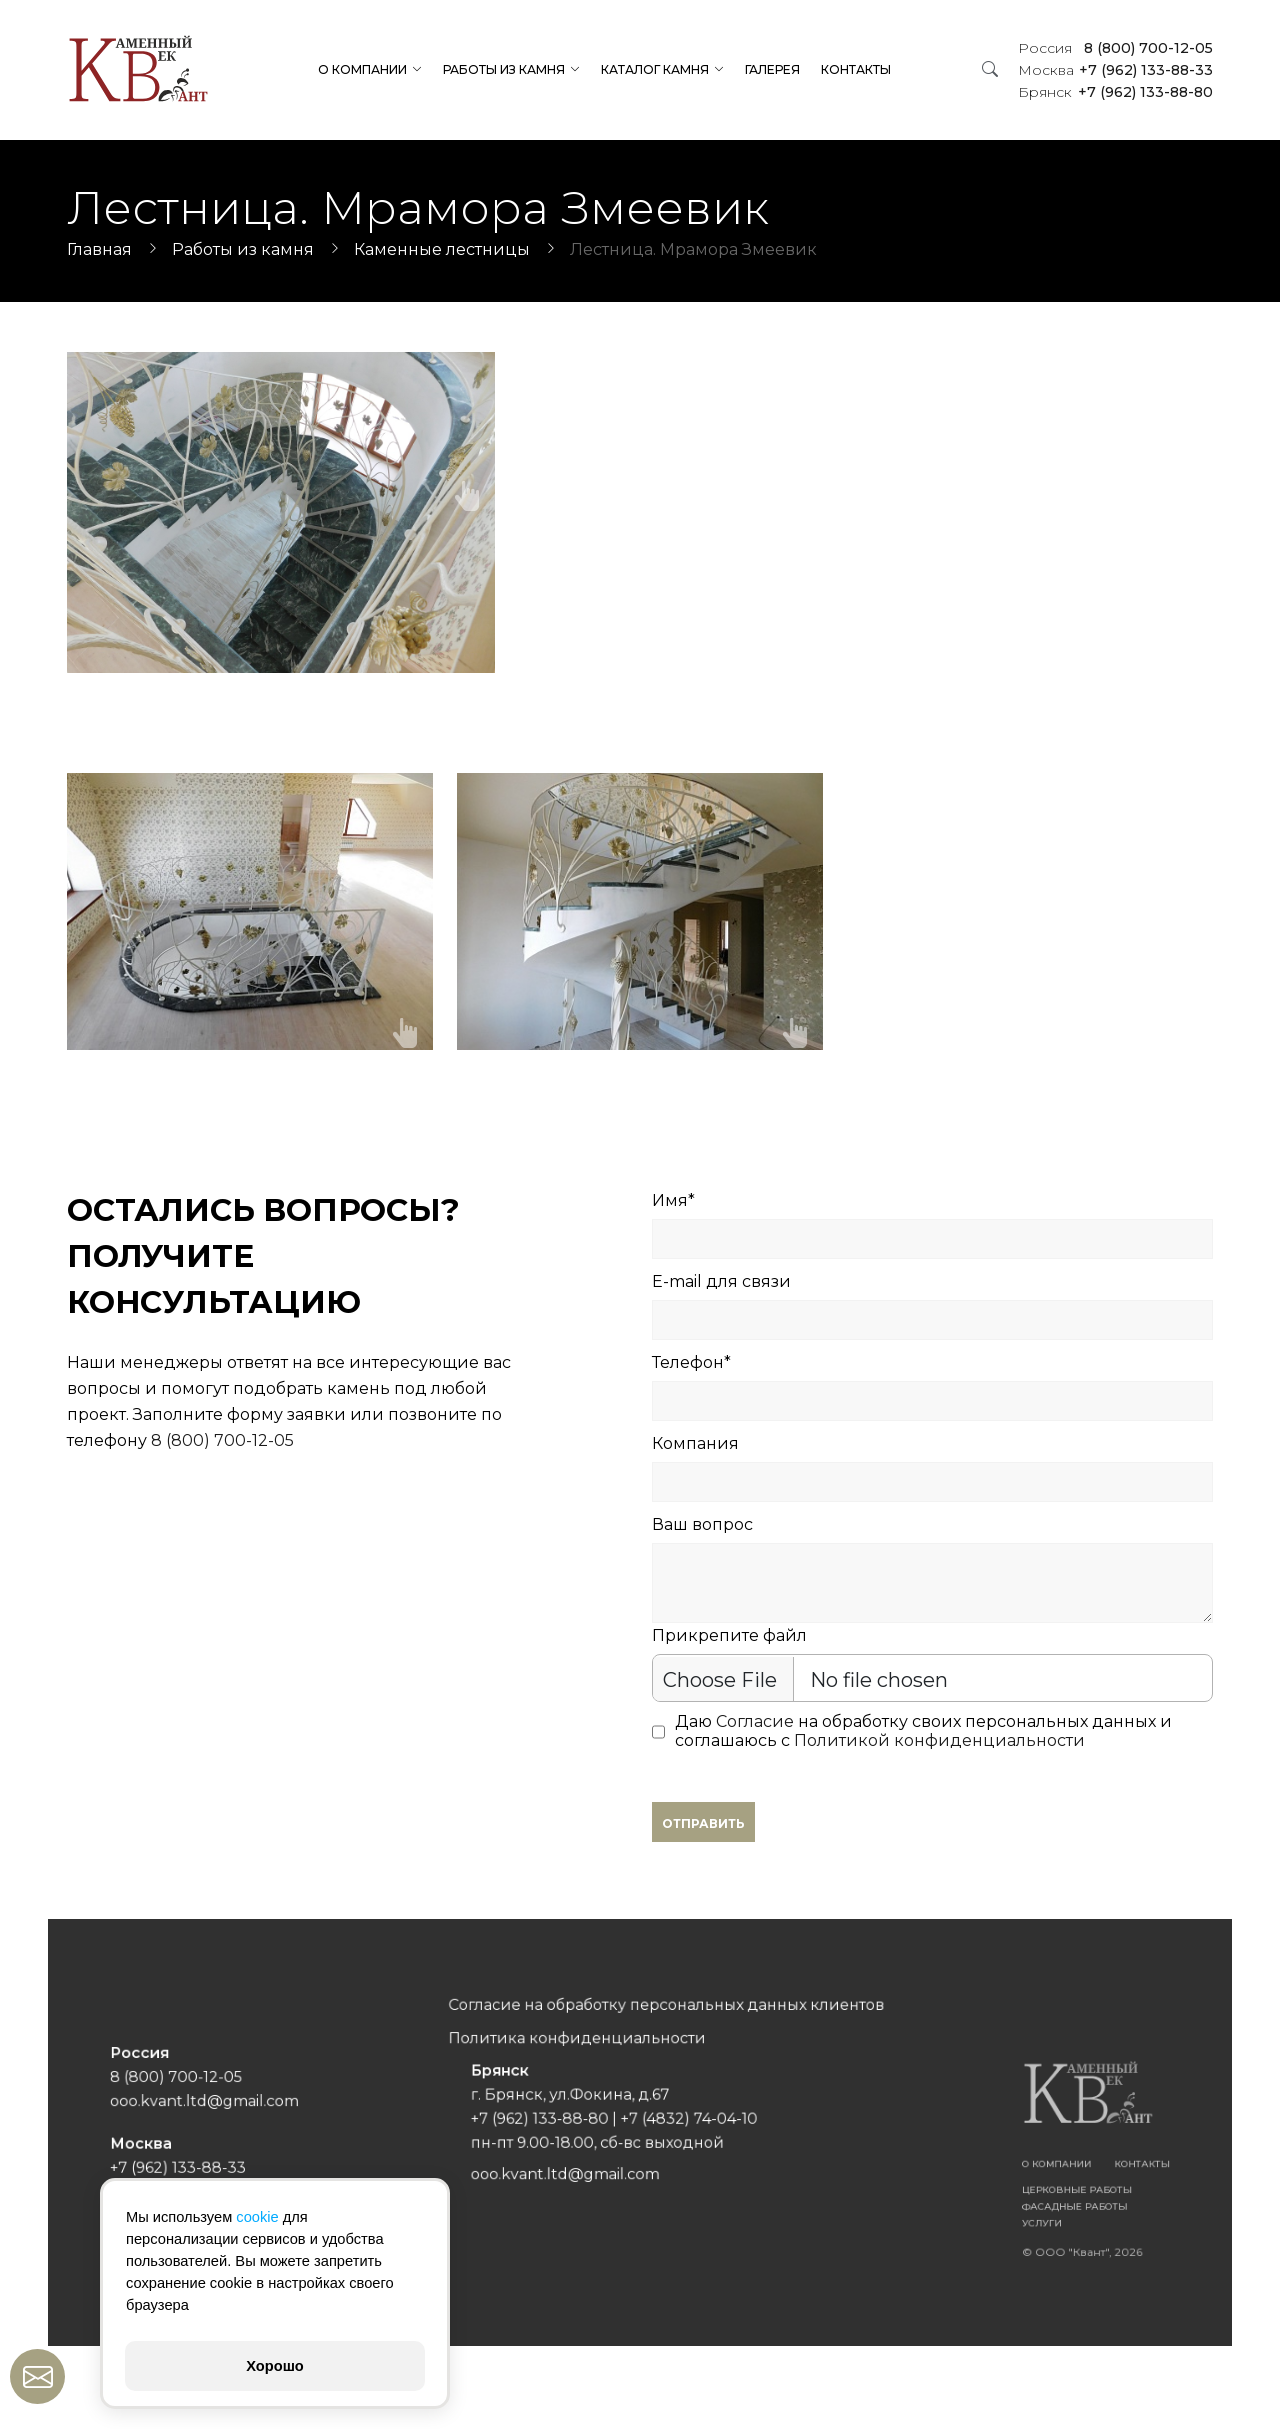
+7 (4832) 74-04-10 (673, 2123)
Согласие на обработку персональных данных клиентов (657, 2046)
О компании (362, 69)
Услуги (912, 2194)
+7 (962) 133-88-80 (1115, 92)
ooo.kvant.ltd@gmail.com (345, 2111)
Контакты (856, 69)
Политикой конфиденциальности (939, 1740)
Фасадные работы (935, 2182)
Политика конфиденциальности (597, 2068)
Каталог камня (655, 69)
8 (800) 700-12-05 (1115, 48)
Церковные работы (936, 2171)
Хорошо (275, 2366)
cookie (257, 2217)
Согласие (755, 1721)
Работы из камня (504, 69)
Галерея (772, 69)
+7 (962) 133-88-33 (1115, 70)
